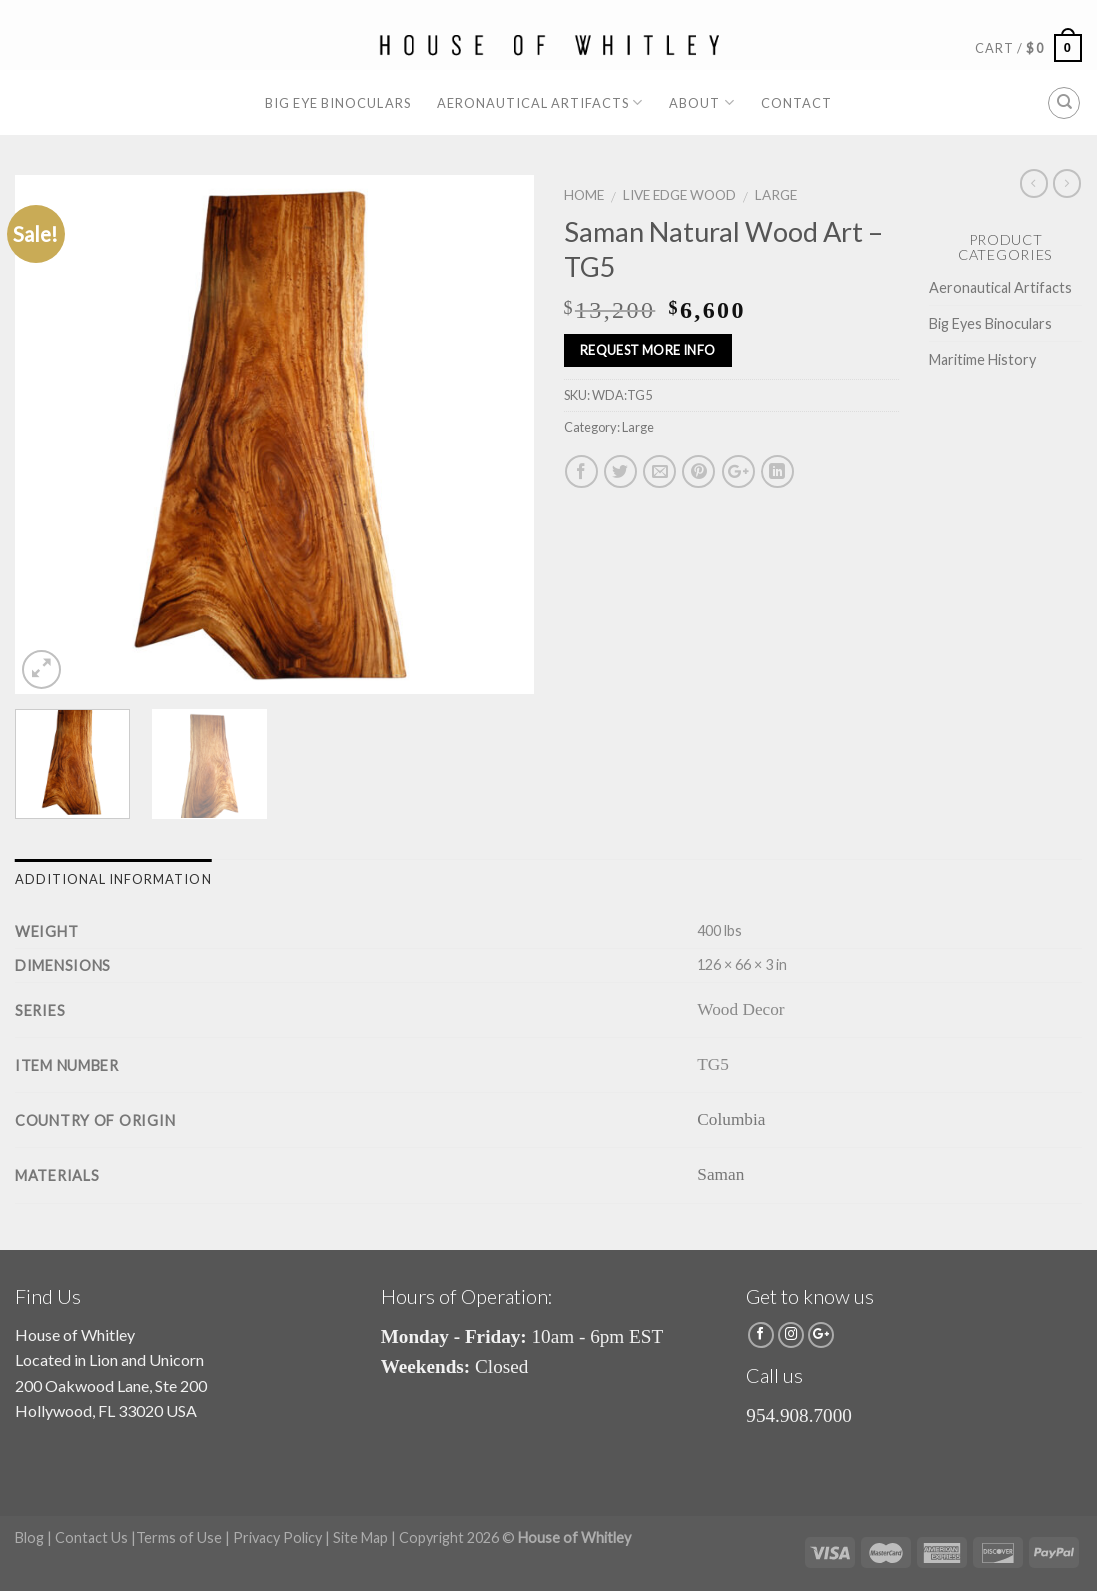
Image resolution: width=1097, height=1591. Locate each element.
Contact (796, 103)
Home (584, 195)
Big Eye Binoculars (337, 103)
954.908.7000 (799, 1415)
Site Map (360, 1537)
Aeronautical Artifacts (540, 102)
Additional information (113, 879)
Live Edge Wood (679, 195)
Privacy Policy (277, 1537)
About (701, 102)
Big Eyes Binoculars (990, 323)
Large (776, 195)
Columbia (731, 1119)
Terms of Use (179, 1537)
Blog (29, 1537)
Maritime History (982, 359)
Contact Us (91, 1537)
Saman (720, 1174)
